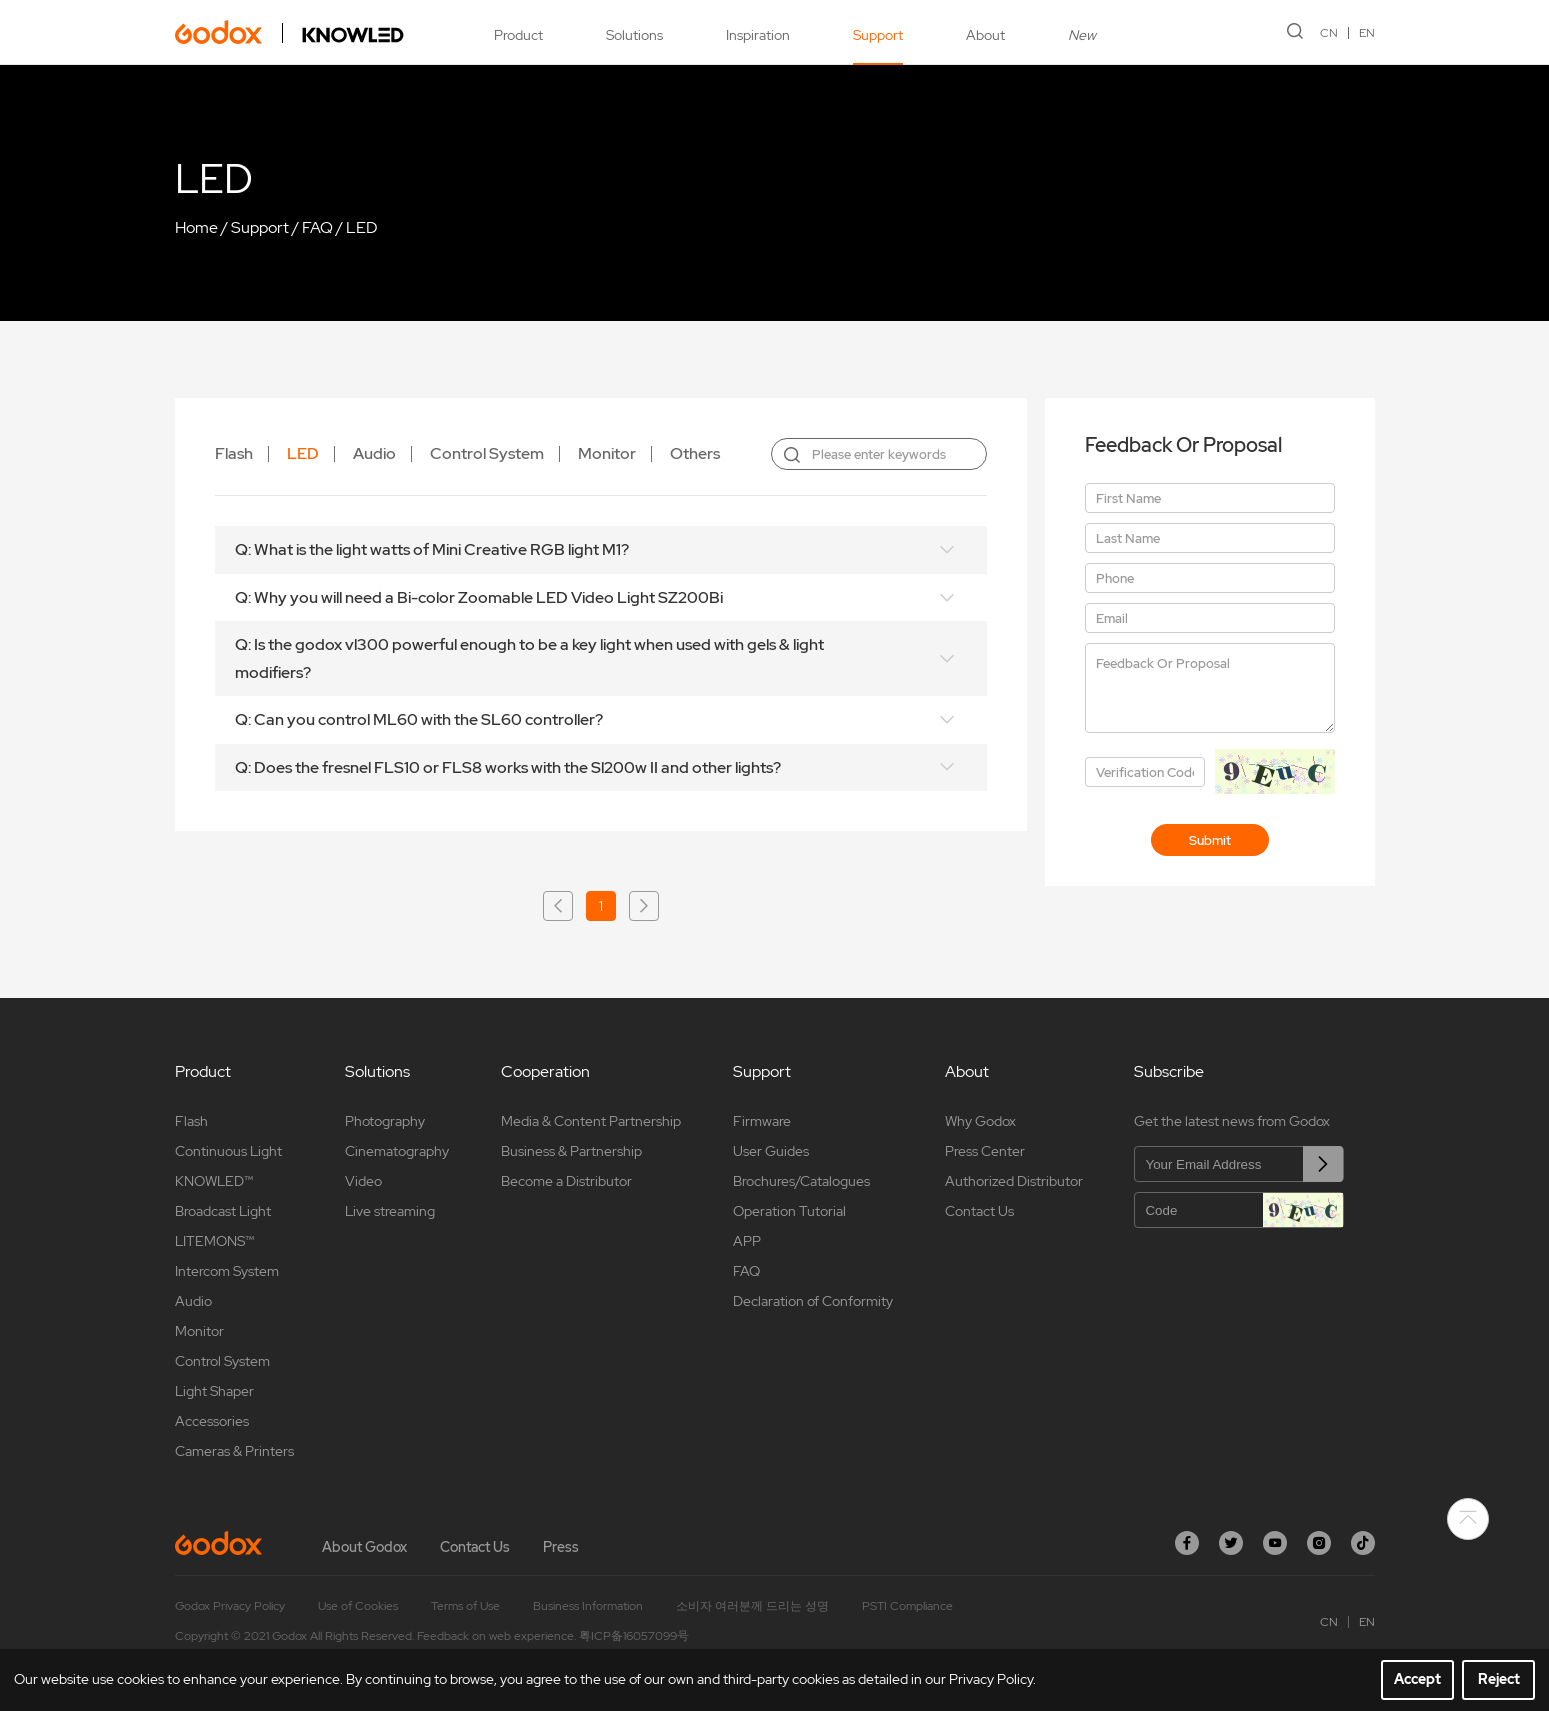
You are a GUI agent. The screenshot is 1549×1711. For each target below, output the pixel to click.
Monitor (607, 453)
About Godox (364, 1547)
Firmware (762, 1121)
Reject (1499, 1679)
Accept (1417, 1679)
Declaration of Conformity (813, 1301)
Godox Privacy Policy (230, 1606)
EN (1367, 33)
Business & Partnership (571, 1151)
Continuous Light (228, 1151)
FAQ (317, 227)
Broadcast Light (223, 1211)
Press (561, 1547)
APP (747, 1241)
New (1082, 35)
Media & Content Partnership (591, 1121)
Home (196, 227)
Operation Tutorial (789, 1211)
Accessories (212, 1421)
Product (518, 35)
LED (362, 227)
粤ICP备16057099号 (634, 1636)
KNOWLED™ (214, 1181)
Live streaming (390, 1211)
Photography (385, 1121)
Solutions (634, 35)
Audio (374, 453)
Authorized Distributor (1014, 1181)
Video (363, 1181)
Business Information (588, 1606)
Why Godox (980, 1121)
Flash (234, 453)
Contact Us (979, 1211)
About (985, 35)
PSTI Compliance (907, 1606)
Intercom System (227, 1271)
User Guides (771, 1151)
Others (695, 453)
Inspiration (758, 35)
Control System (487, 453)
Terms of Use (465, 1606)
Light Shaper (214, 1391)
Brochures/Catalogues (801, 1181)
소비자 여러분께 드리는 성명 (752, 1606)
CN (1329, 33)
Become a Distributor (566, 1181)
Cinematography (397, 1151)
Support (878, 35)
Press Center (985, 1151)
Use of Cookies (358, 1606)
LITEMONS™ (214, 1241)
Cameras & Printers (234, 1451)
